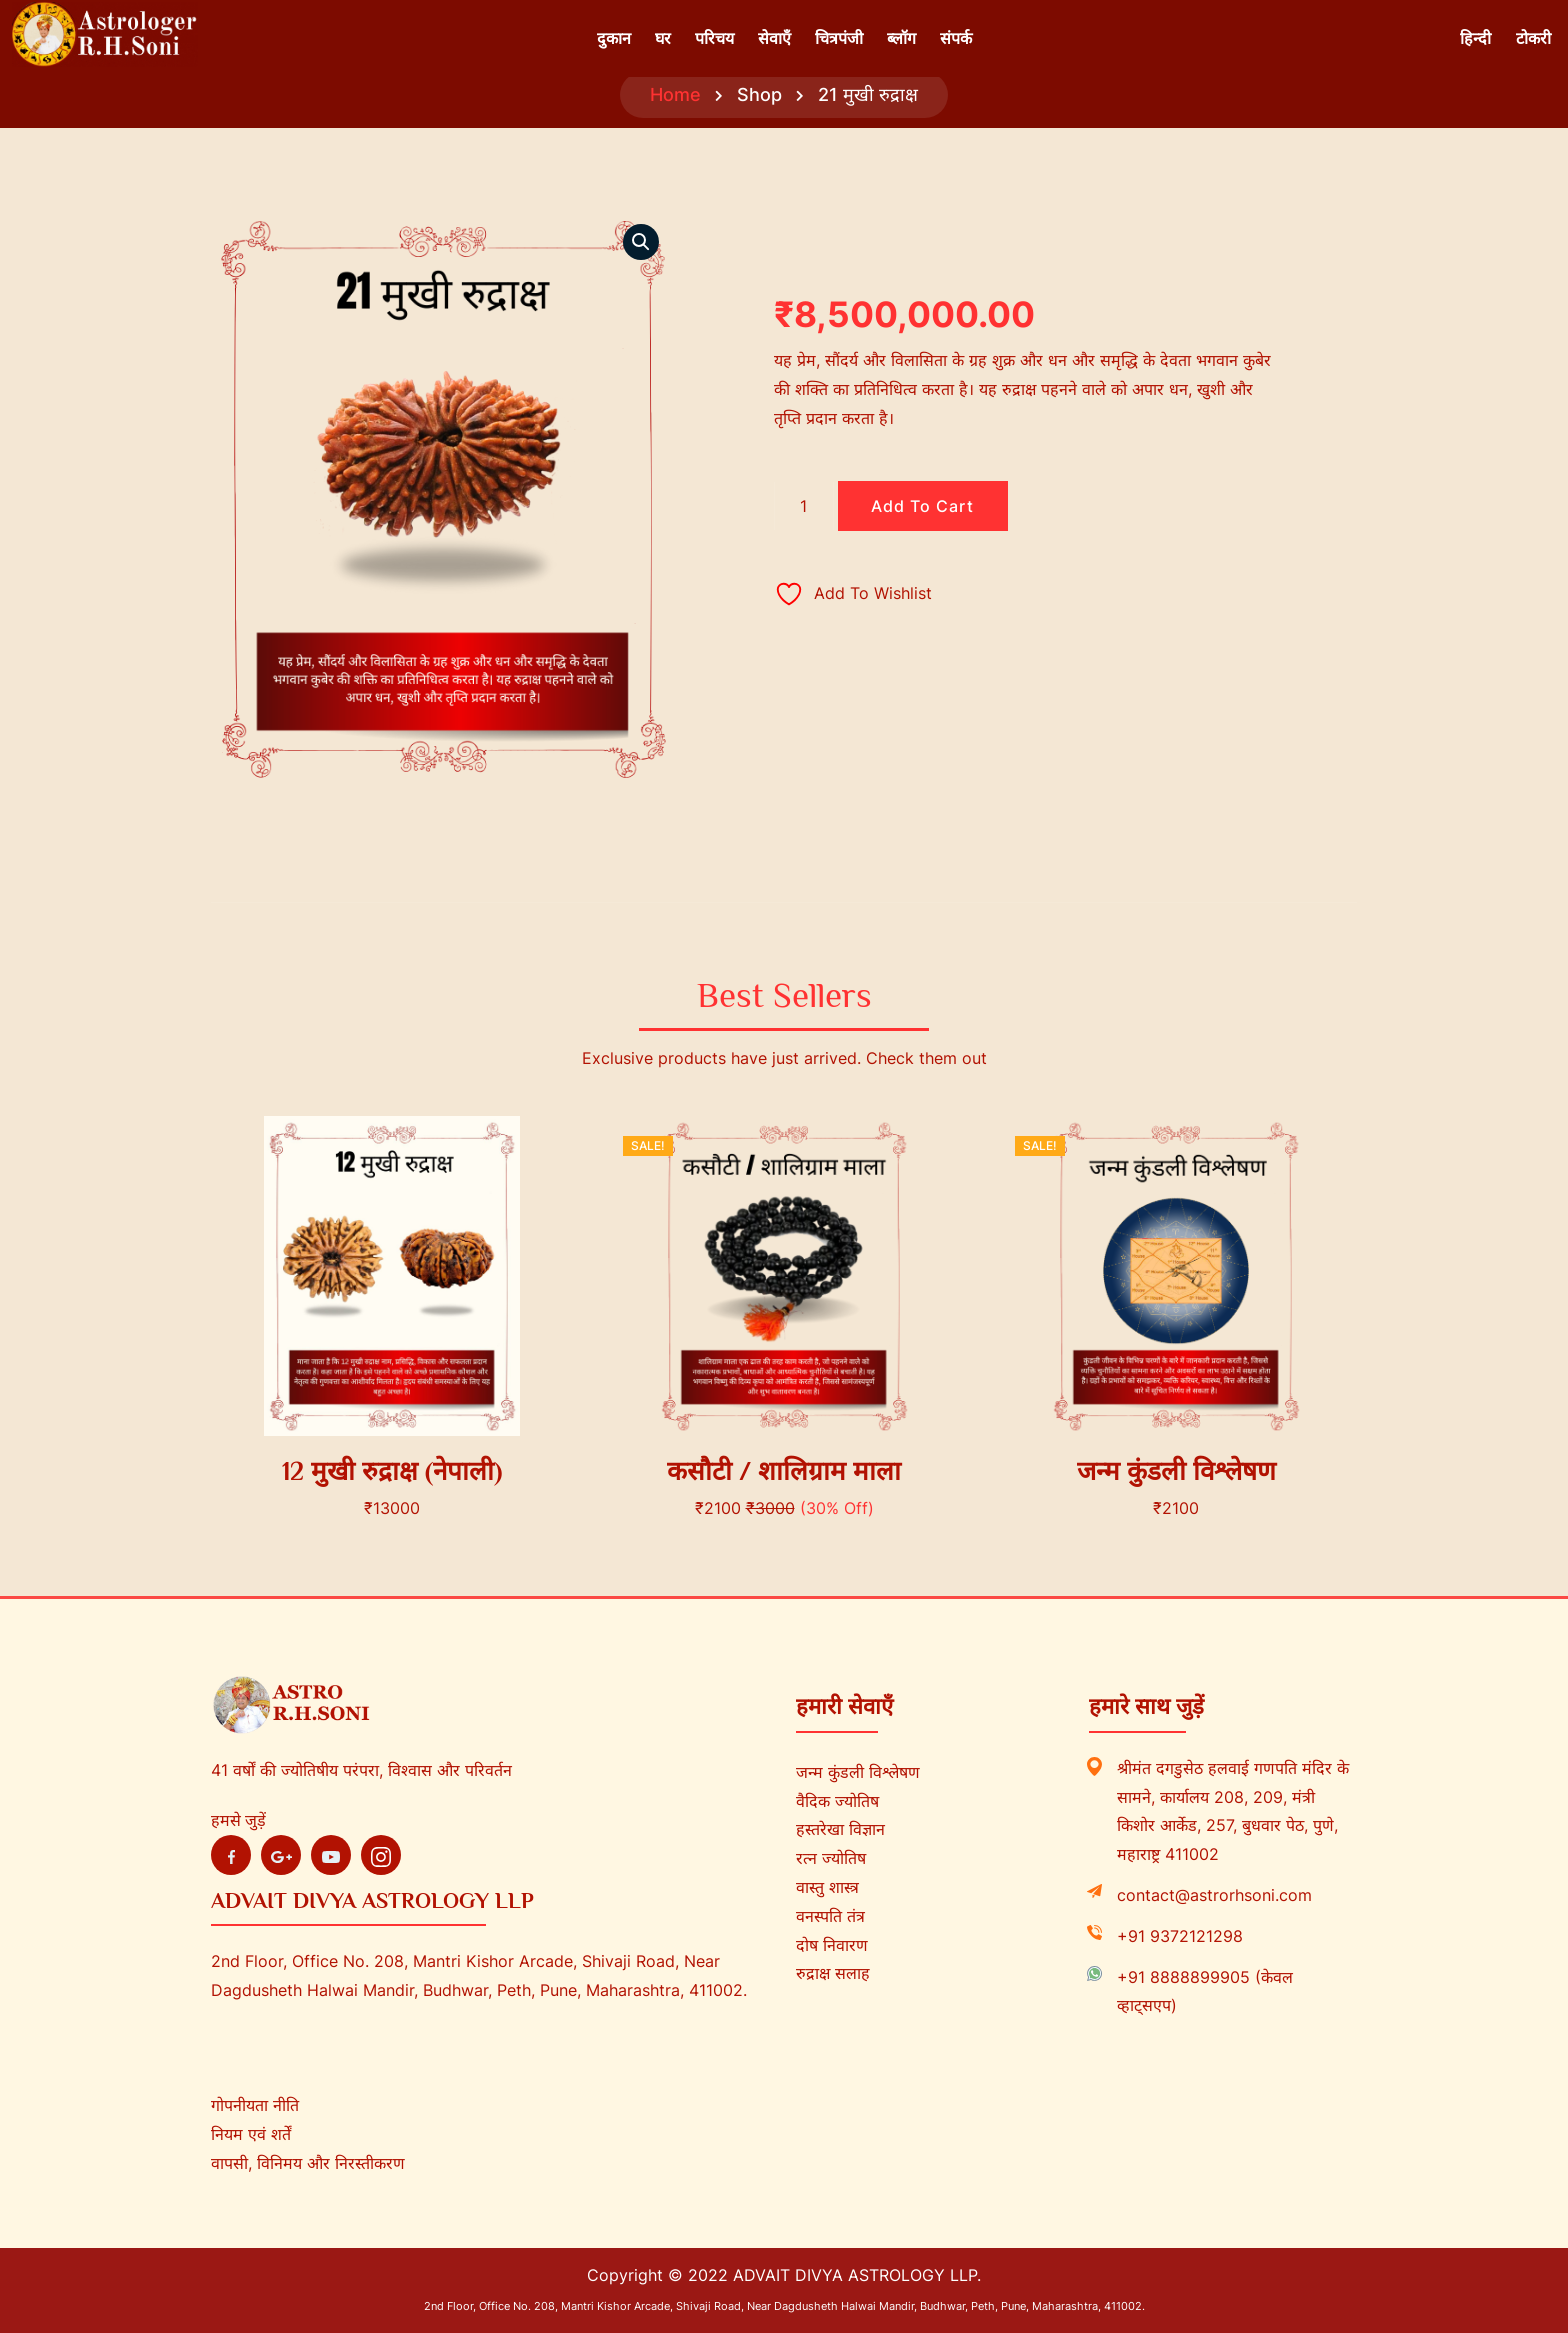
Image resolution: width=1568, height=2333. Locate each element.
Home (675, 94)
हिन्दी (1475, 38)
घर (663, 38)
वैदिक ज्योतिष (837, 1801)
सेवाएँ (774, 38)
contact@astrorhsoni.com (1214, 1895)
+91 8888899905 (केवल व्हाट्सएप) (1205, 1991)
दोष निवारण (832, 1945)
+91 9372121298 (1180, 1936)
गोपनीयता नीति (255, 2105)
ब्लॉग (901, 38)
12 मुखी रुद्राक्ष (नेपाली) (392, 1471)
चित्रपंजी (839, 38)
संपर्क (956, 38)
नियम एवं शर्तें (251, 2134)
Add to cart (922, 506)
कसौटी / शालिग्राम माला (784, 1471)
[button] (641, 242)
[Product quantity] (804, 506)
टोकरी (1533, 38)
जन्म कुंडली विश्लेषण (1176, 1471)
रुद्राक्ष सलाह (833, 1973)
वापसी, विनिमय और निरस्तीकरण (308, 2163)
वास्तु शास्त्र (827, 1887)
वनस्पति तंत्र (830, 1916)
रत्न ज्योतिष (831, 1858)
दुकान (614, 38)
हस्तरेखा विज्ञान (840, 1829)
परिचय (714, 38)
